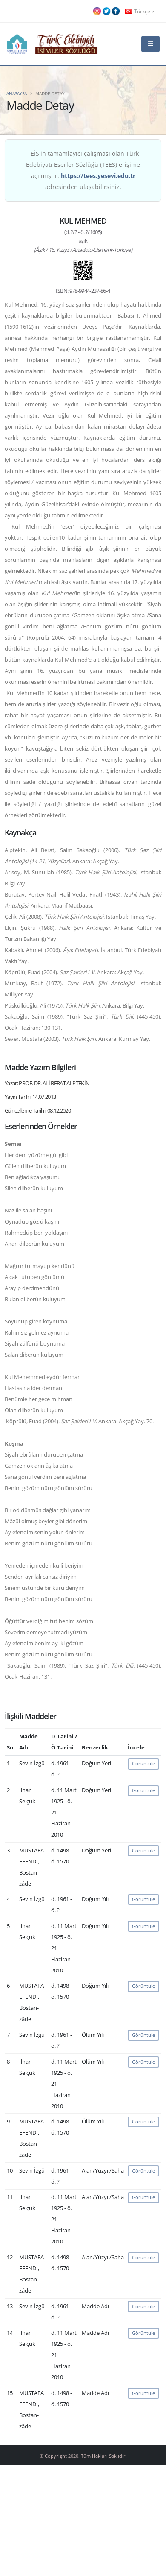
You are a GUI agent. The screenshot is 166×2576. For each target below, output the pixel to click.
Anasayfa (16, 93)
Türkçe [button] (139, 11)
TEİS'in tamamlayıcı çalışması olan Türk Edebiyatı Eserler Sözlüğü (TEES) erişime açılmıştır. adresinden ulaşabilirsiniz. (83, 170)
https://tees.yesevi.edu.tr (98, 176)
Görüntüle (143, 1763)
